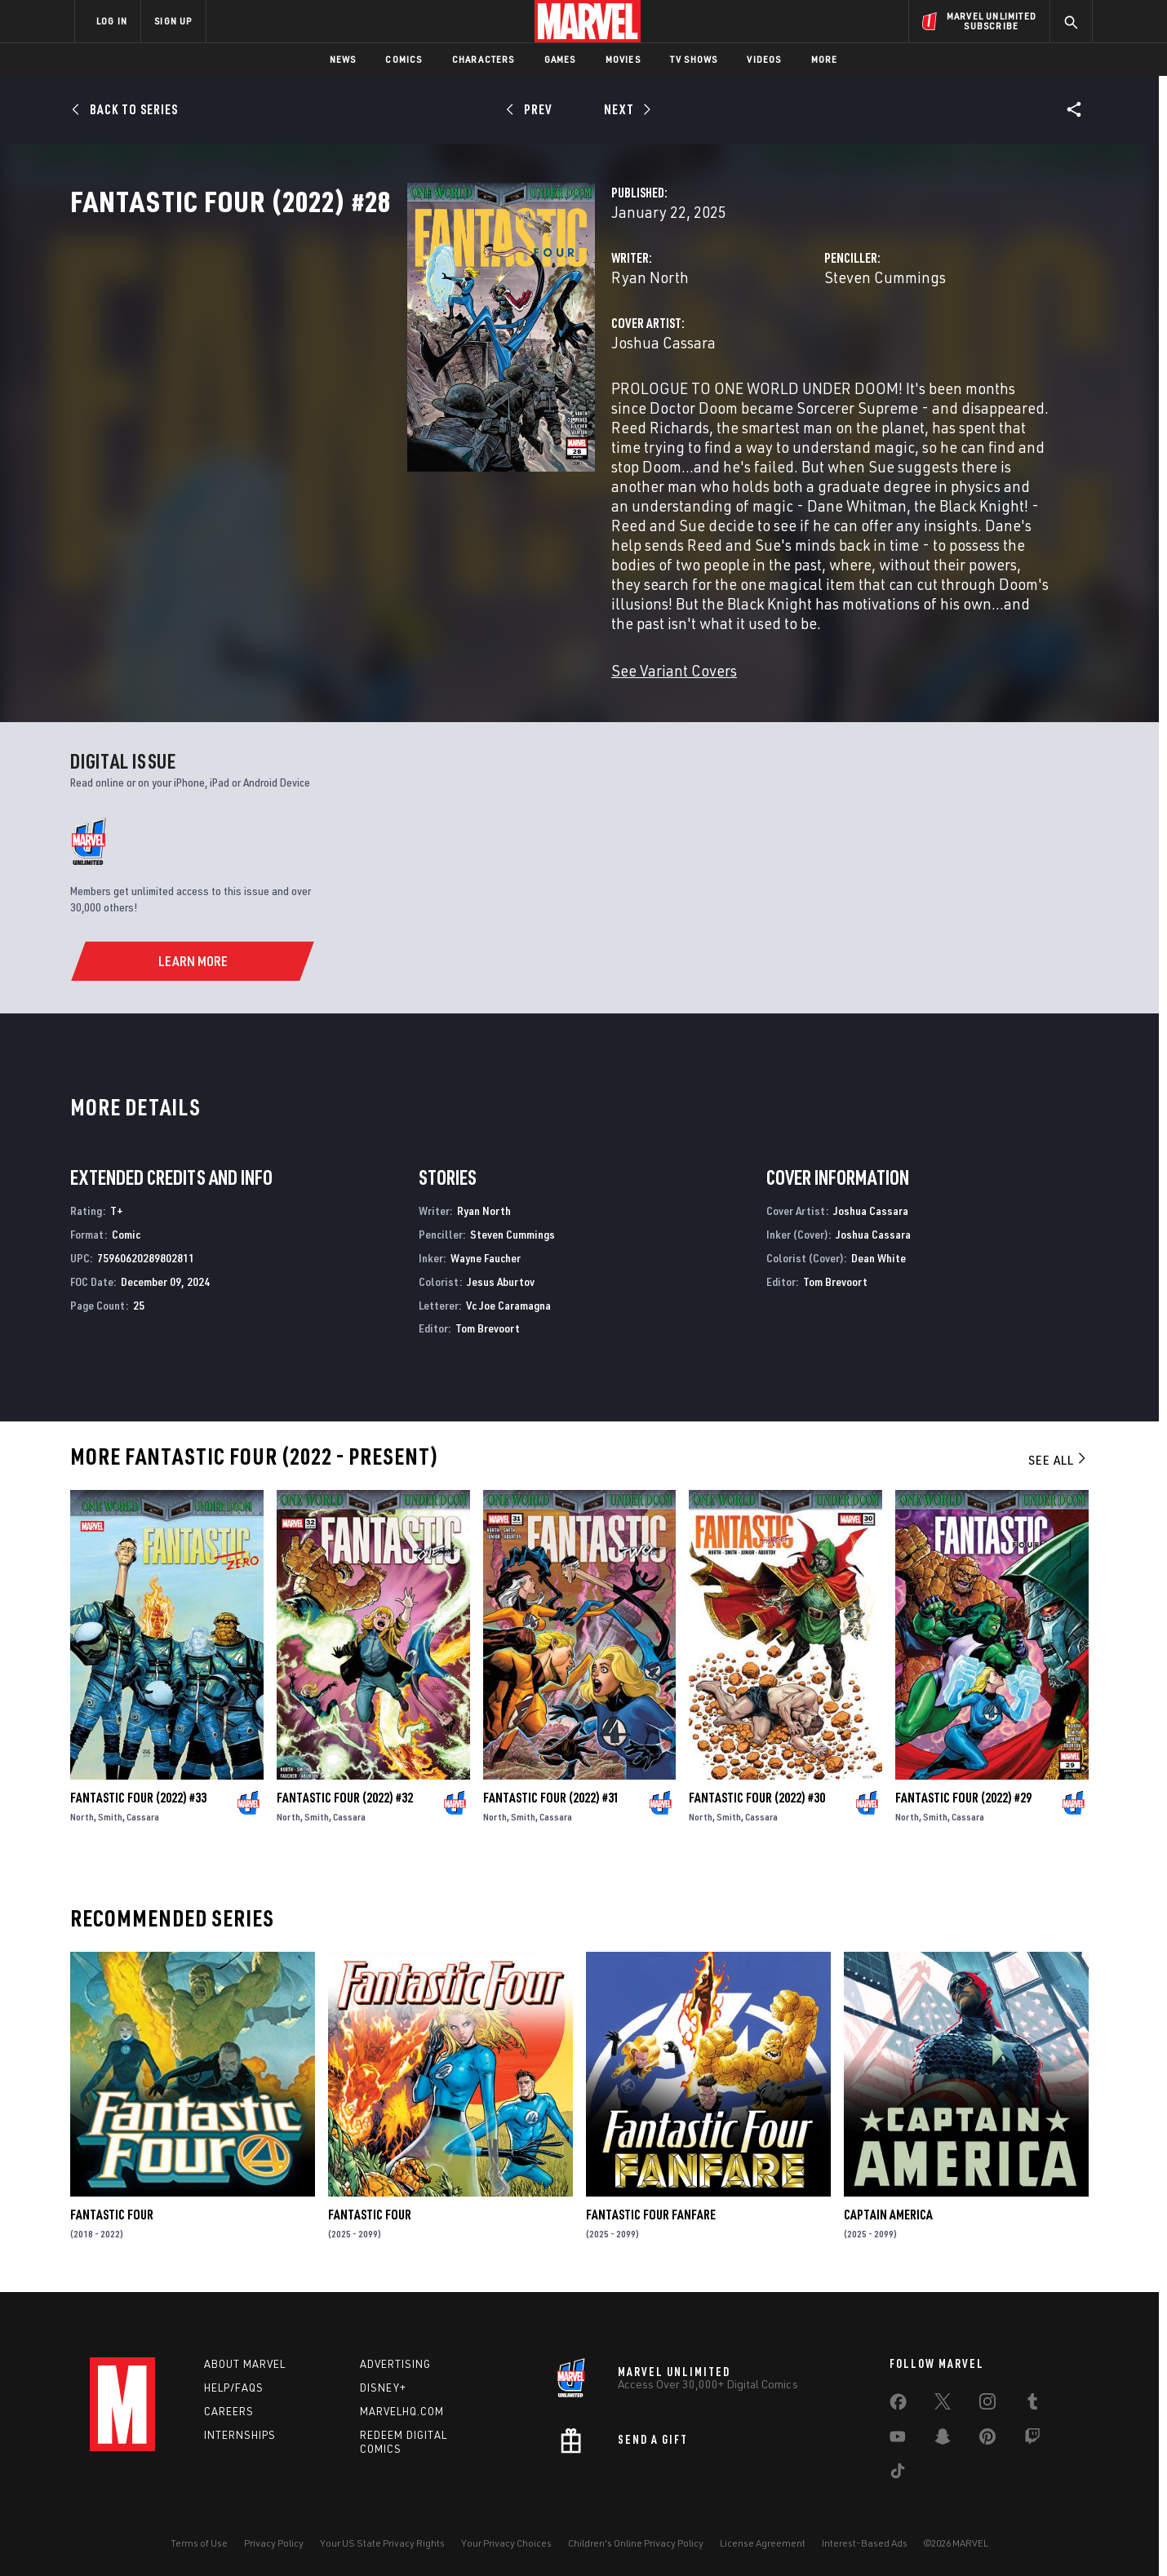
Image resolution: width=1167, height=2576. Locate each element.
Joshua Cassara (427, 414)
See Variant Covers (438, 663)
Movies (623, 59)
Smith (110, 1810)
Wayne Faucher (485, 1251)
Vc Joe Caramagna (508, 1299)
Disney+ (383, 2381)
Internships (240, 2428)
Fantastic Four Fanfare (651, 2208)
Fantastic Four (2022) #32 (345, 1791)
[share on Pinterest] (987, 2434)
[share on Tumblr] (1032, 2399)
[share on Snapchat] (942, 2434)
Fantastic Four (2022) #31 (551, 1791)
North (82, 1810)
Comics (403, 59)
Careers (229, 2404)
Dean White (878, 1251)
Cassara (142, 1810)
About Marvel (245, 2358)
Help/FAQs (234, 2381)
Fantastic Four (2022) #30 (757, 1791)
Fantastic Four (111, 2208)
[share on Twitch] (1032, 2434)
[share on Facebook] (898, 2400)
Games (560, 59)
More (824, 59)
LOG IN (111, 21)
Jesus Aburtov (501, 1275)
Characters (483, 59)
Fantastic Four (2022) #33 (138, 1791)
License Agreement (762, 2537)
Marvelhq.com (402, 2404)
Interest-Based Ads (864, 2537)
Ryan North (414, 348)
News (343, 59)
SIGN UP (173, 21)
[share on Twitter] (942, 2399)
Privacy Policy (274, 2537)
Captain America (888, 2208)
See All (1058, 1453)
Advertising (395, 2358)
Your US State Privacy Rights (382, 2537)
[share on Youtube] (898, 2434)
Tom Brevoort (487, 1321)
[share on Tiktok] (898, 2468)
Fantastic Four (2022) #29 (963, 1791)
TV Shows (694, 59)
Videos (764, 59)
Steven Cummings (767, 348)
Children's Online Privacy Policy (635, 2537)
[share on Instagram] (987, 2399)
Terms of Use (199, 2537)
